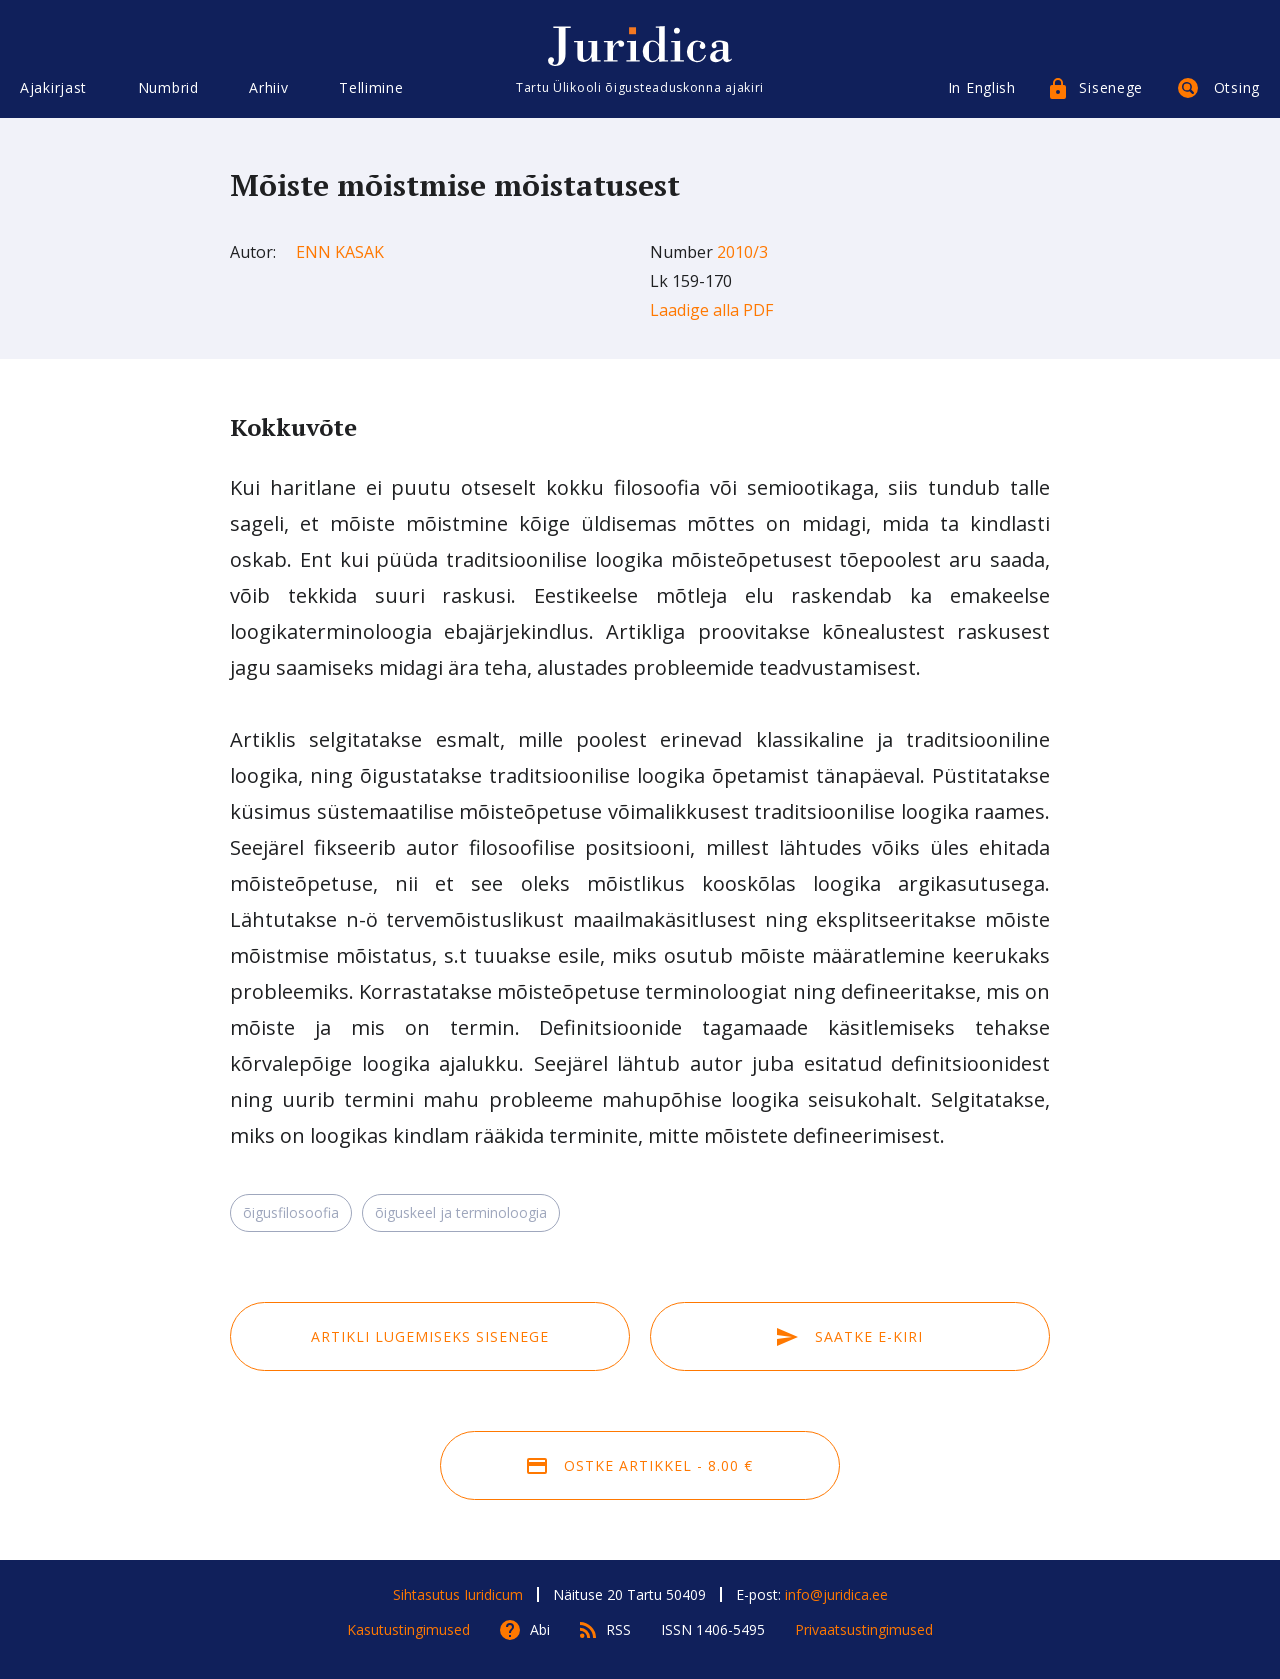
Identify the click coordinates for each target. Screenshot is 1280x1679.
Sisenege (1111, 87)
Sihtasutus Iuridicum (458, 1594)
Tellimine (371, 87)
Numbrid (168, 87)
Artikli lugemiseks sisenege (430, 1336)
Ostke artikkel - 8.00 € (640, 1465)
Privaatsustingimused (864, 1629)
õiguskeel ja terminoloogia (461, 1212)
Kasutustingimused (408, 1629)
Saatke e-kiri (850, 1336)
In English (982, 87)
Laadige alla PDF (711, 310)
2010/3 (742, 252)
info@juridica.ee (836, 1594)
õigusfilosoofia (291, 1212)
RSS (618, 1629)
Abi (540, 1629)
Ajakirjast (53, 87)
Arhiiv (268, 87)
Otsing (1237, 87)
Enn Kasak (340, 252)
